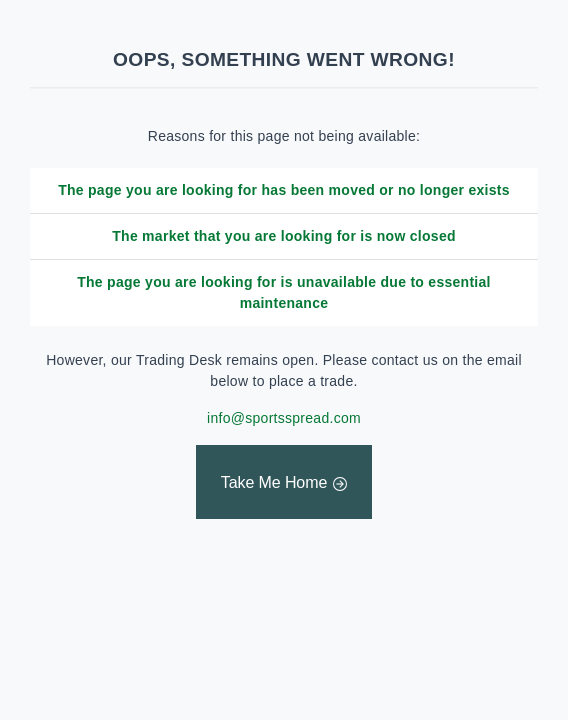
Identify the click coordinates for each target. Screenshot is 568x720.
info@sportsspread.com (284, 418)
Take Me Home (274, 482)
